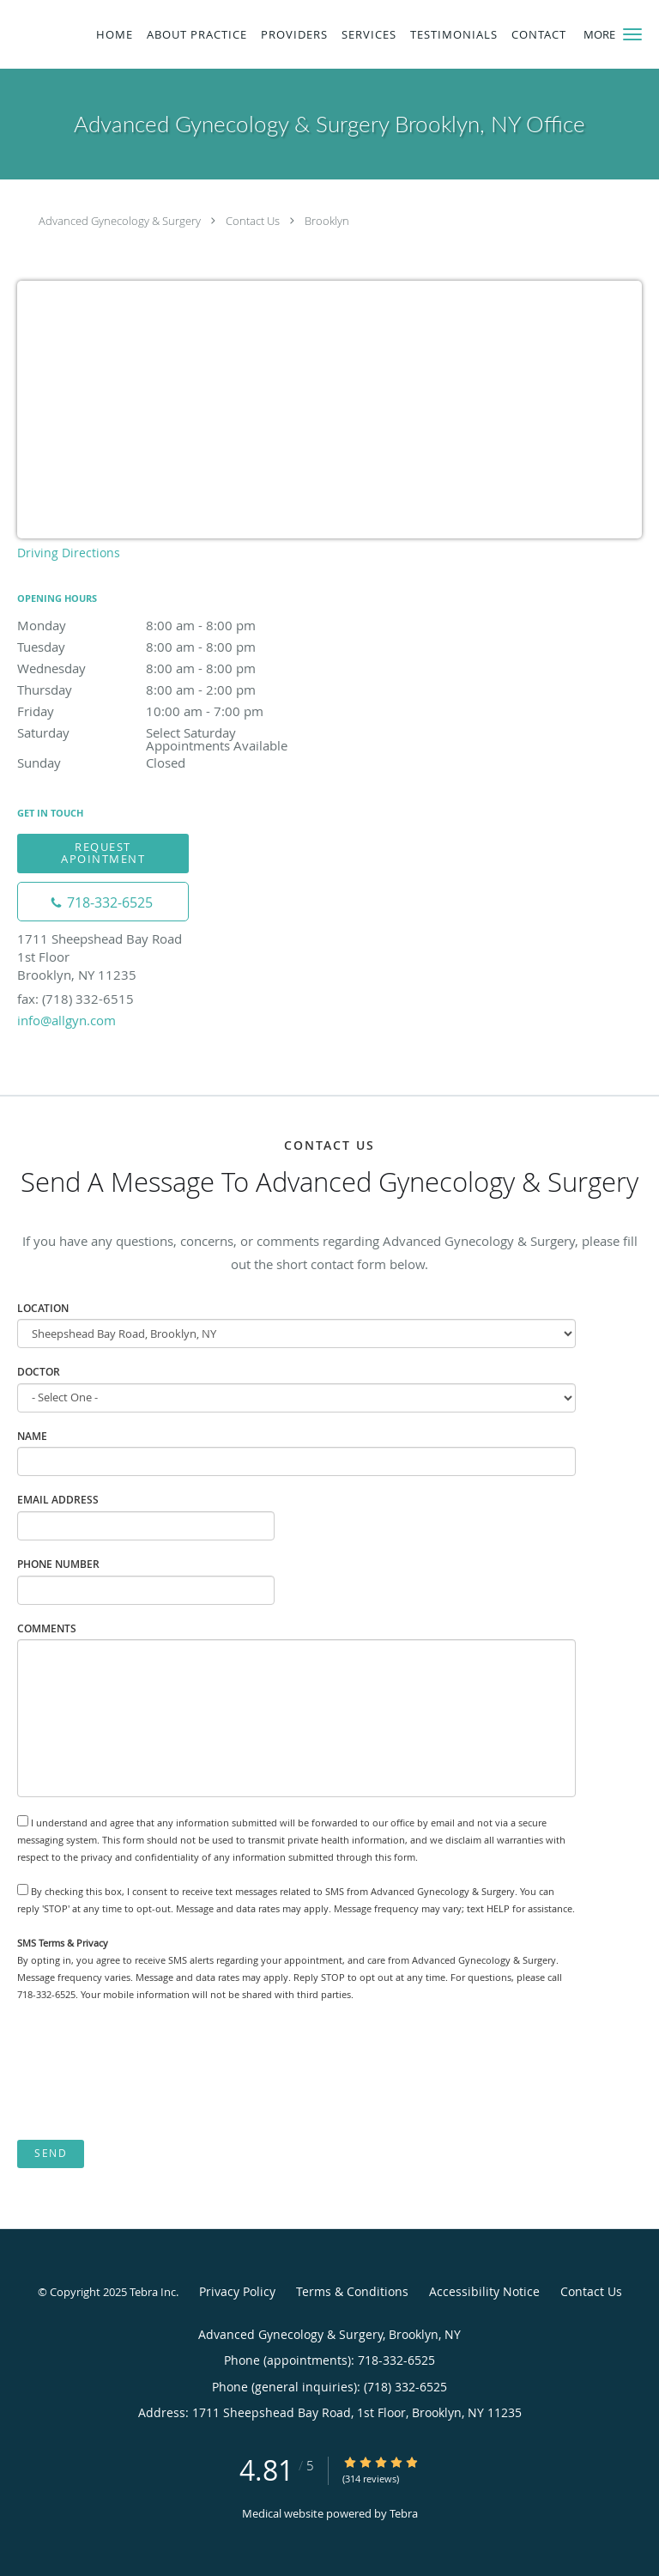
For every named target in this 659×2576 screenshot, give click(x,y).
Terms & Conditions (352, 2291)
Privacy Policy (237, 2291)
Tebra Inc (153, 2292)
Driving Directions (68, 552)
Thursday (167, 689)
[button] (632, 34)
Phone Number (58, 1564)
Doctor (38, 1371)
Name (32, 1436)
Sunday (167, 762)
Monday (167, 625)
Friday (167, 711)
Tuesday (167, 646)
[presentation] (147, 2071)
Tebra (404, 2513)
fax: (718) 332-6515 (75, 998)
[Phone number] (103, 901)
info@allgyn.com (66, 1020)
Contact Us (253, 220)
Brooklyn (327, 220)
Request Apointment (103, 852)
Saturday (167, 734)
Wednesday (167, 668)
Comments (46, 1628)
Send (50, 2153)
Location (43, 1308)
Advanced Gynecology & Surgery (120, 220)
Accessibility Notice (484, 2291)
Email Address (58, 1499)
